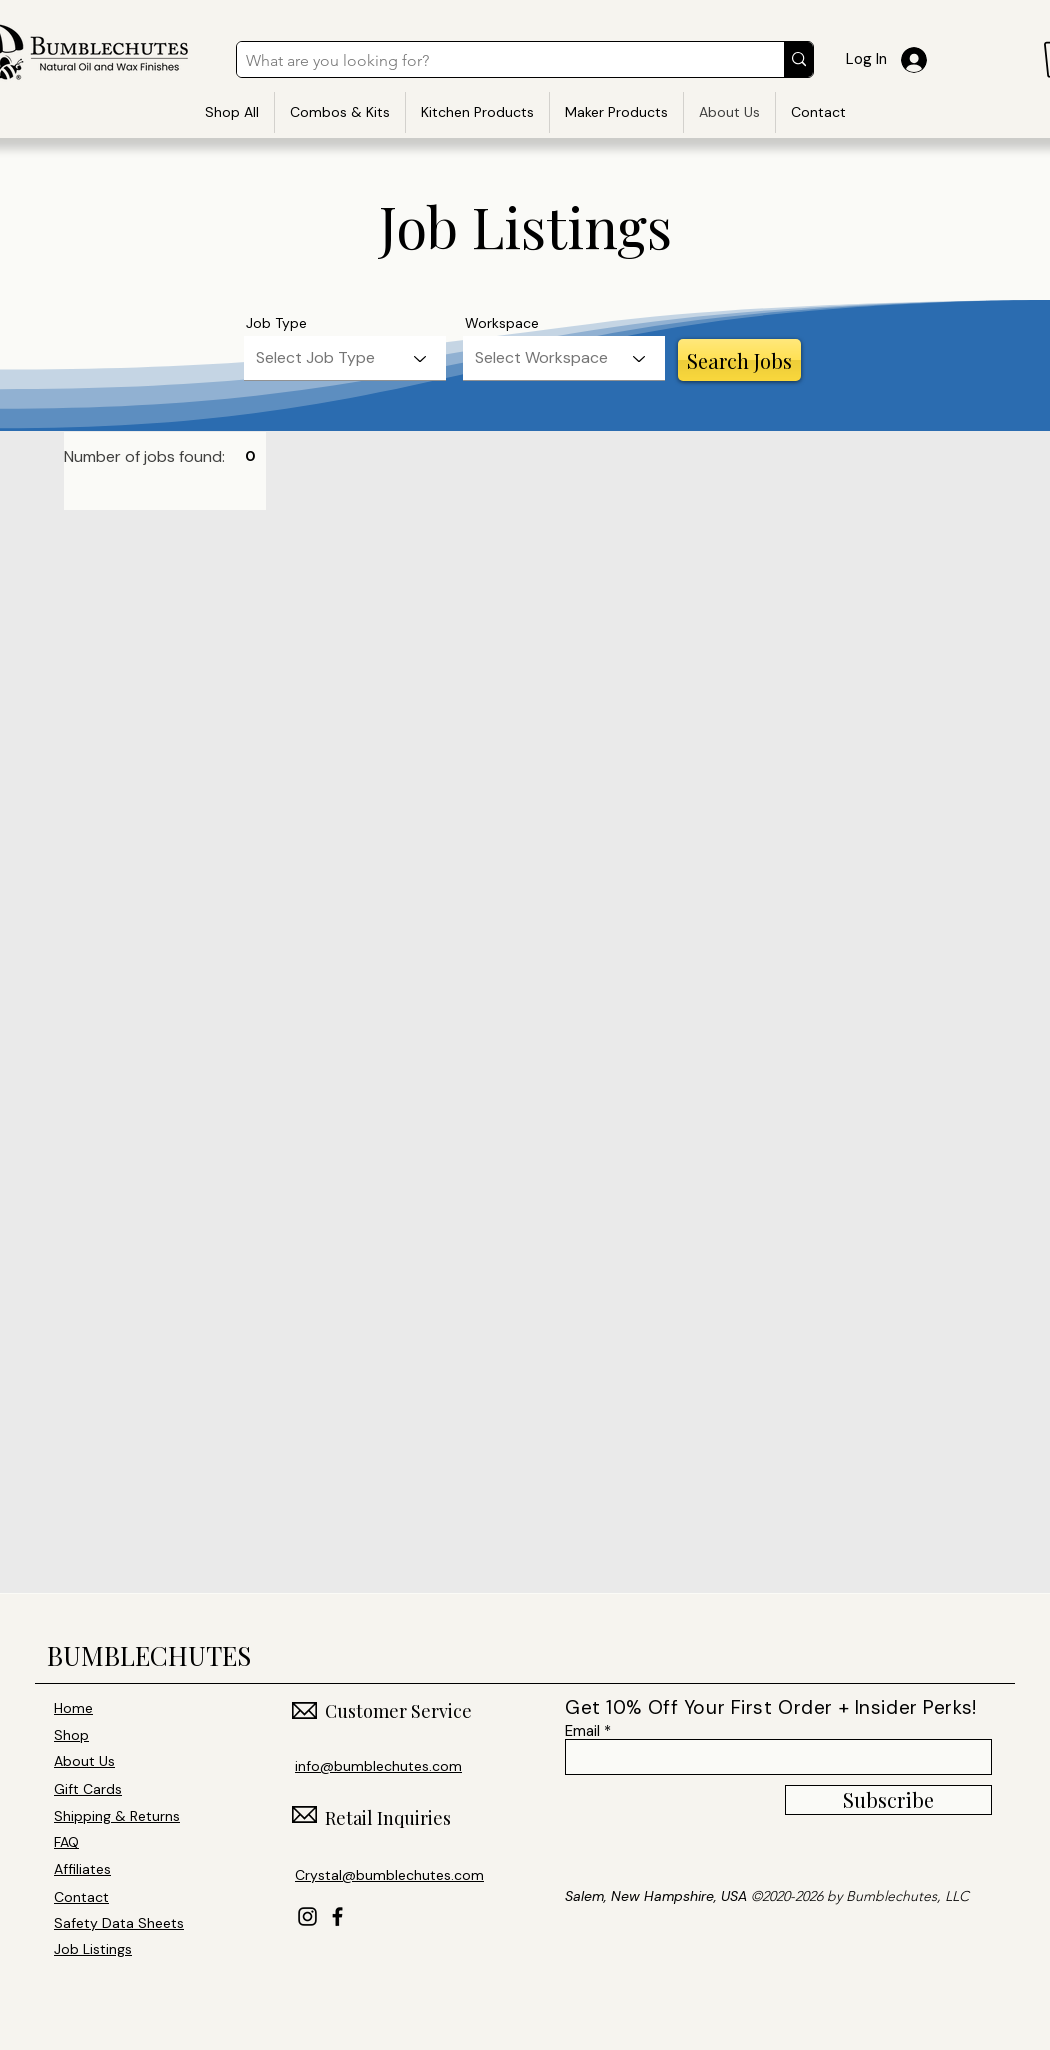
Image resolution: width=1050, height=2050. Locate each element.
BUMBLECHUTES (149, 1655)
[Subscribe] (888, 1800)
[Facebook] (337, 1916)
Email (582, 1731)
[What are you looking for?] (494, 61)
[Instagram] (307, 1916)
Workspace (502, 323)
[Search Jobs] (739, 360)
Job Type (276, 323)
